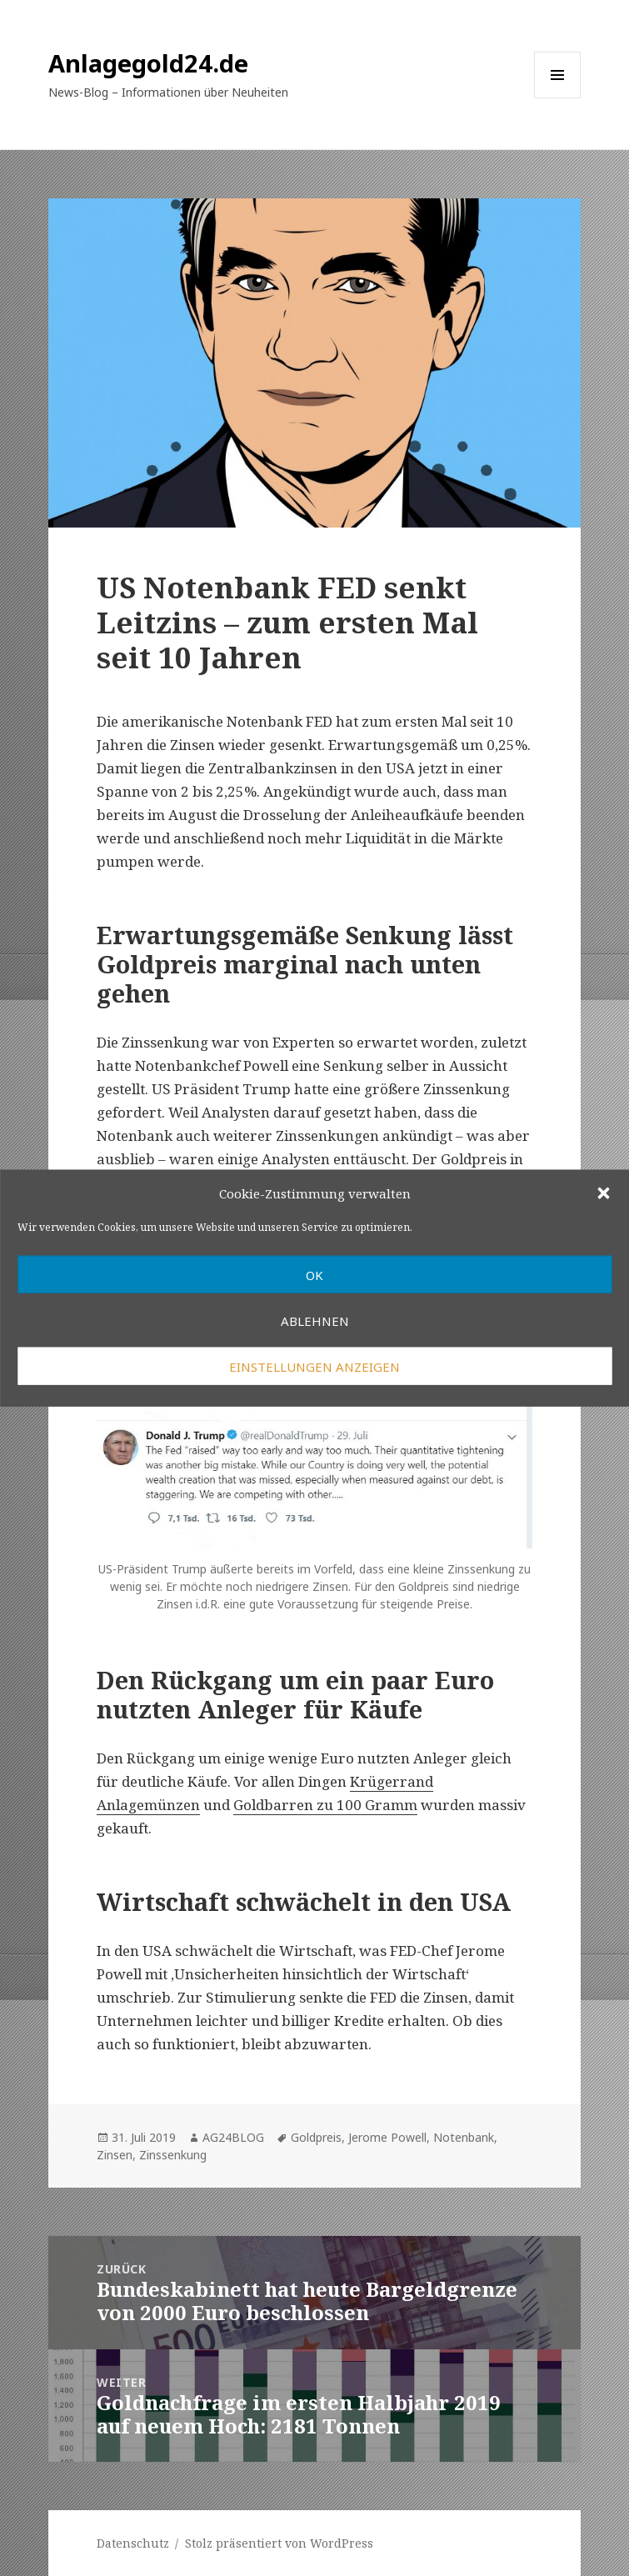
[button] (603, 1192)
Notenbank (463, 2137)
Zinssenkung (173, 2155)
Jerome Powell (387, 2137)
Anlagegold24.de (148, 63)
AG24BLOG (233, 2137)
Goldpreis (316, 2137)
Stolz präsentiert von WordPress (279, 2543)
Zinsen (114, 2155)
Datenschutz (133, 2543)
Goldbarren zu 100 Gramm (325, 1804)
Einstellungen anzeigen (314, 1366)
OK (314, 1274)
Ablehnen (315, 1320)
